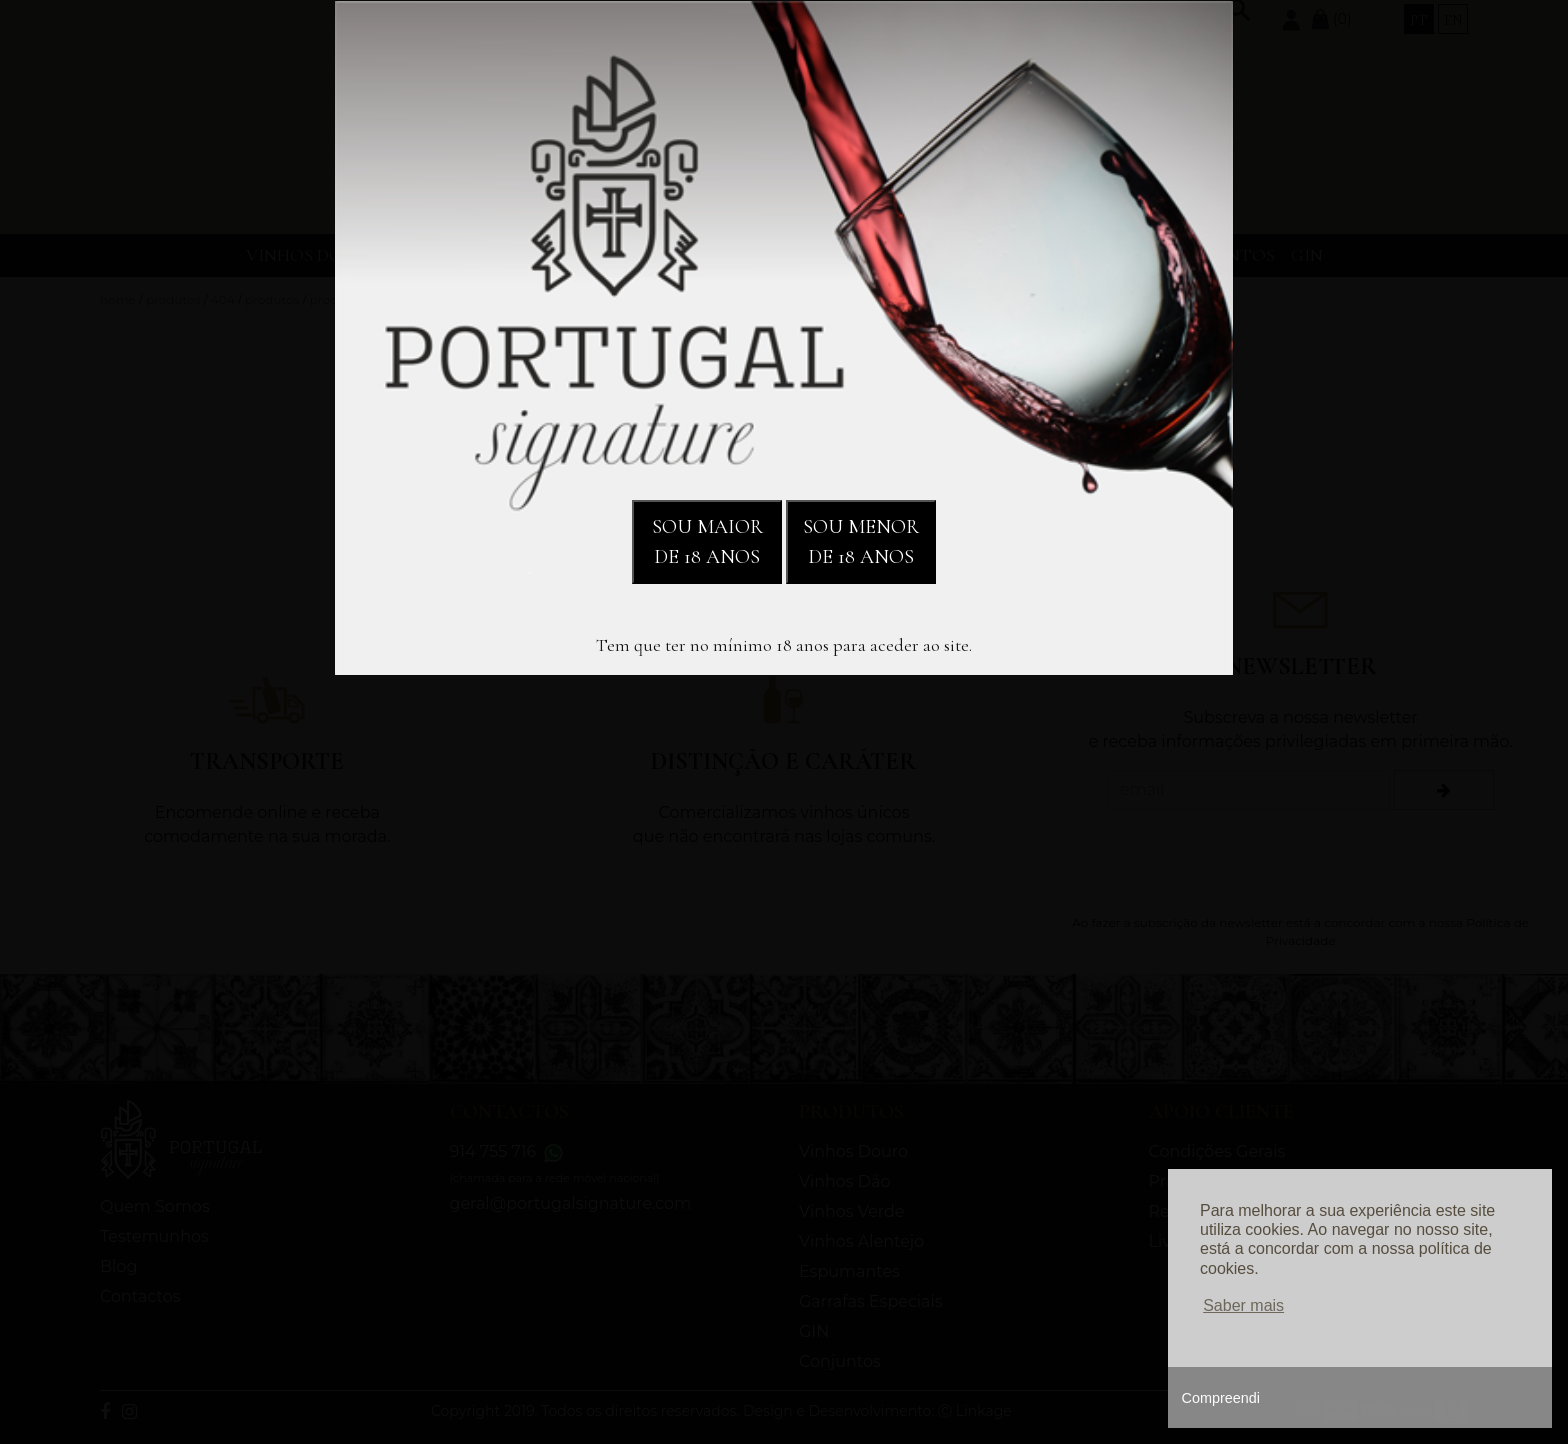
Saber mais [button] (1243, 1305)
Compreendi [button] (1221, 1398)
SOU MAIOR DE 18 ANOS (707, 542)
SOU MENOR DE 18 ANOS (861, 542)
